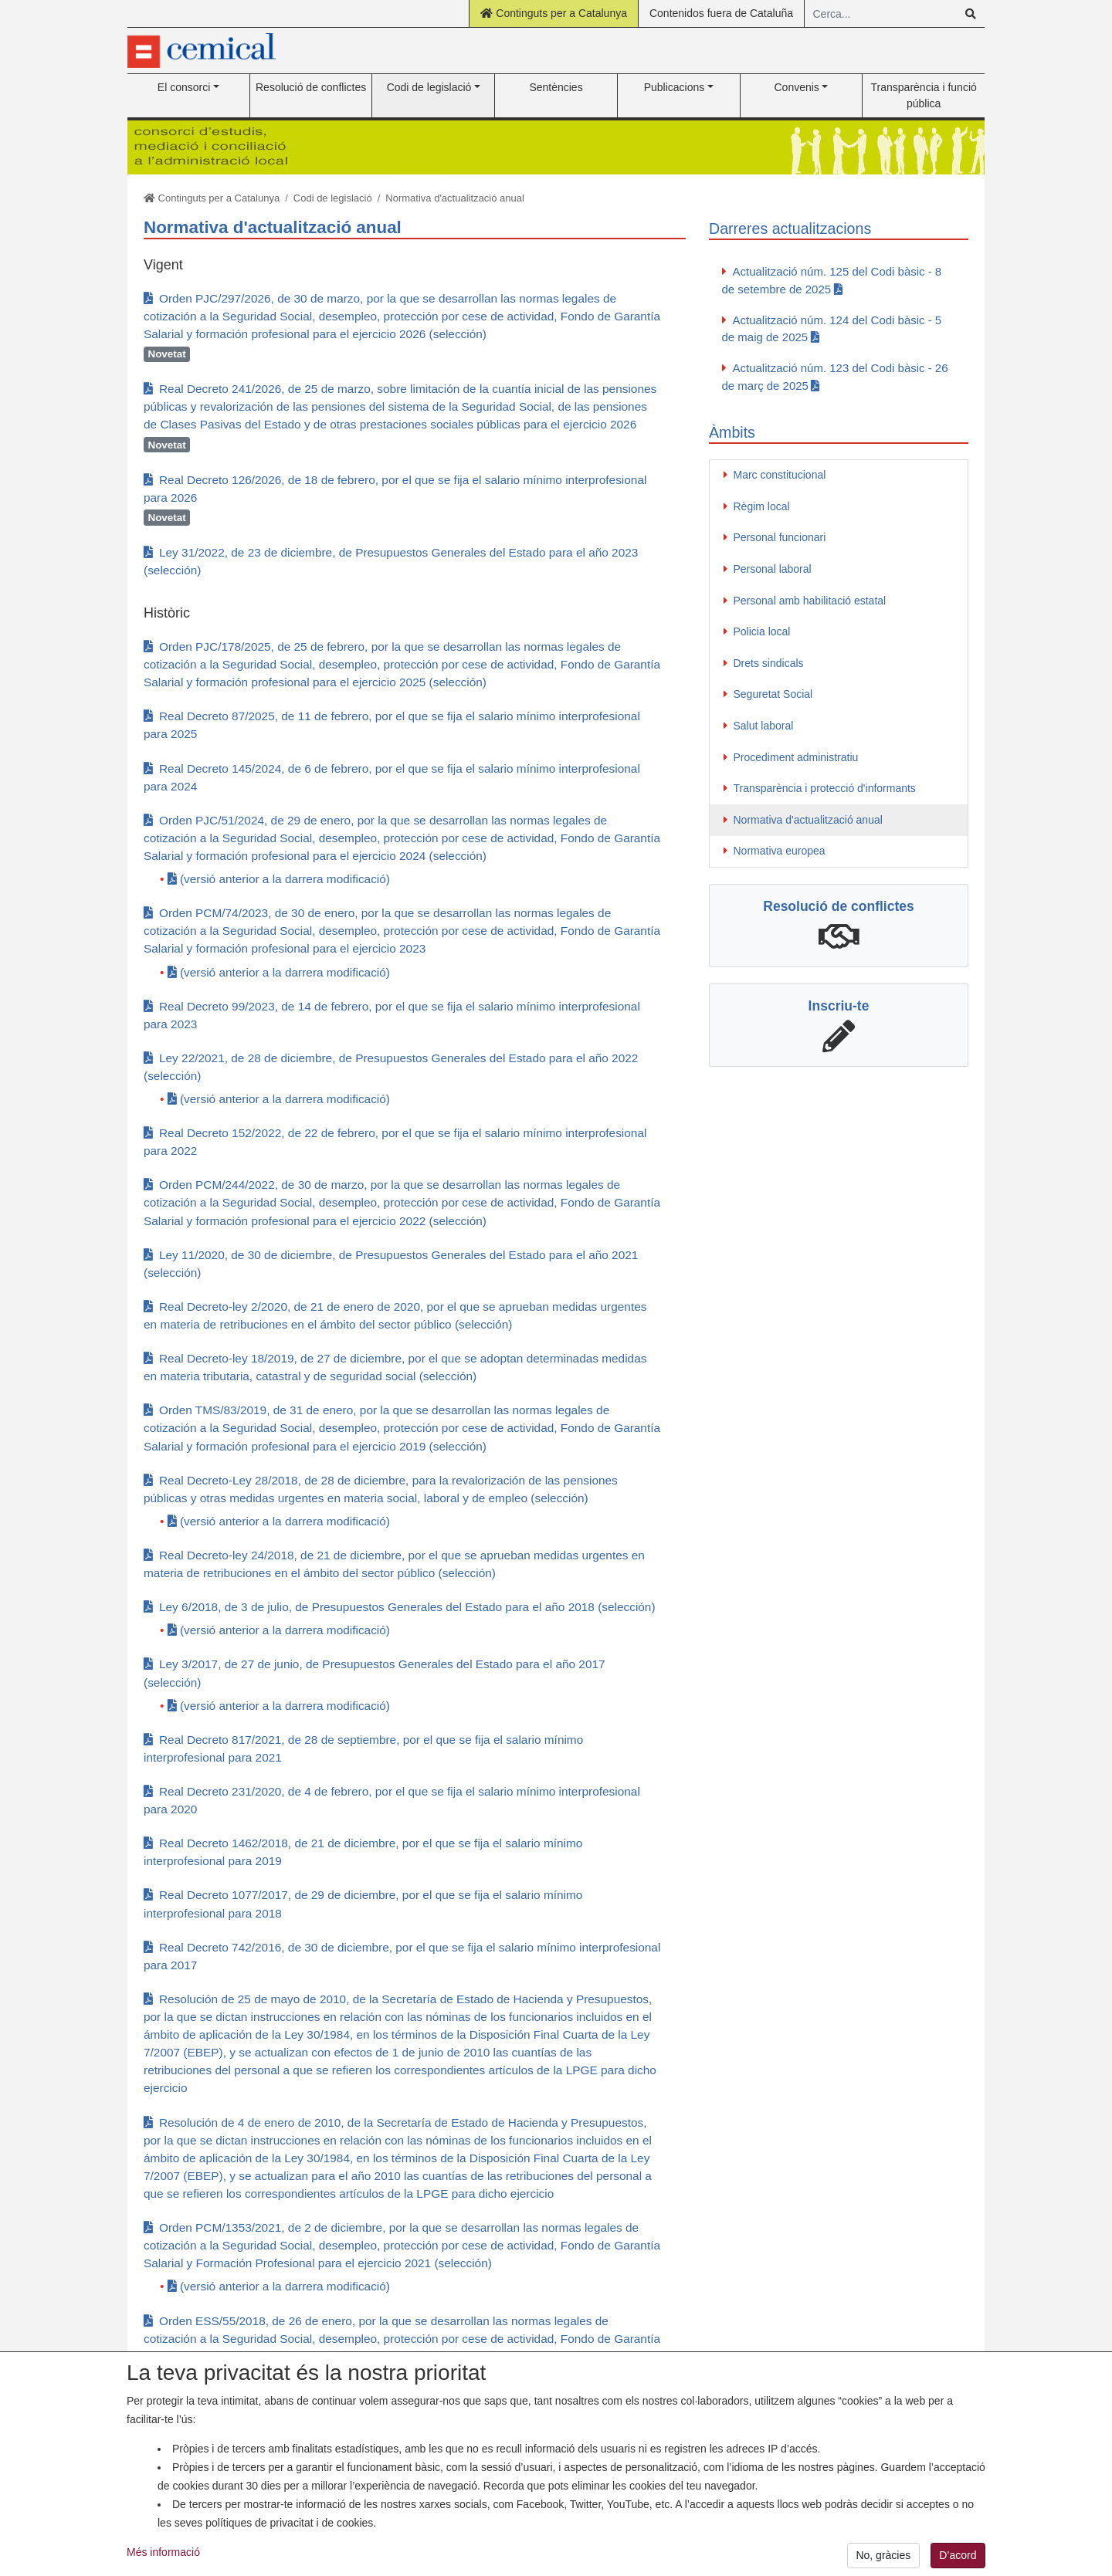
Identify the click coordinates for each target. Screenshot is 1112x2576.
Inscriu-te (839, 1006)
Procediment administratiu (796, 757)
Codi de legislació (332, 198)
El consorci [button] (184, 87)
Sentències (555, 87)
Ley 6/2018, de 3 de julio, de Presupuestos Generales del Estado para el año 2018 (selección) (407, 1606)
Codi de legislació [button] (429, 87)
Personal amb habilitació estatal (810, 600)
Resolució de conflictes (311, 87)
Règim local (762, 506)
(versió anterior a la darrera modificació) (285, 878)
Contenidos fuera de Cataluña (721, 13)
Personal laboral (773, 569)
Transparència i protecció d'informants (825, 788)
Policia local (762, 631)
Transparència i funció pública (924, 95)
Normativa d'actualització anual (454, 198)
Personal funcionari (780, 537)
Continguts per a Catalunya (553, 13)
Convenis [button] (796, 87)
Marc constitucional (780, 475)
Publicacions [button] (674, 87)
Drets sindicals (769, 663)
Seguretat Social (773, 694)
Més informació (163, 2561)
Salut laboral (764, 725)
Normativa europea (780, 851)
